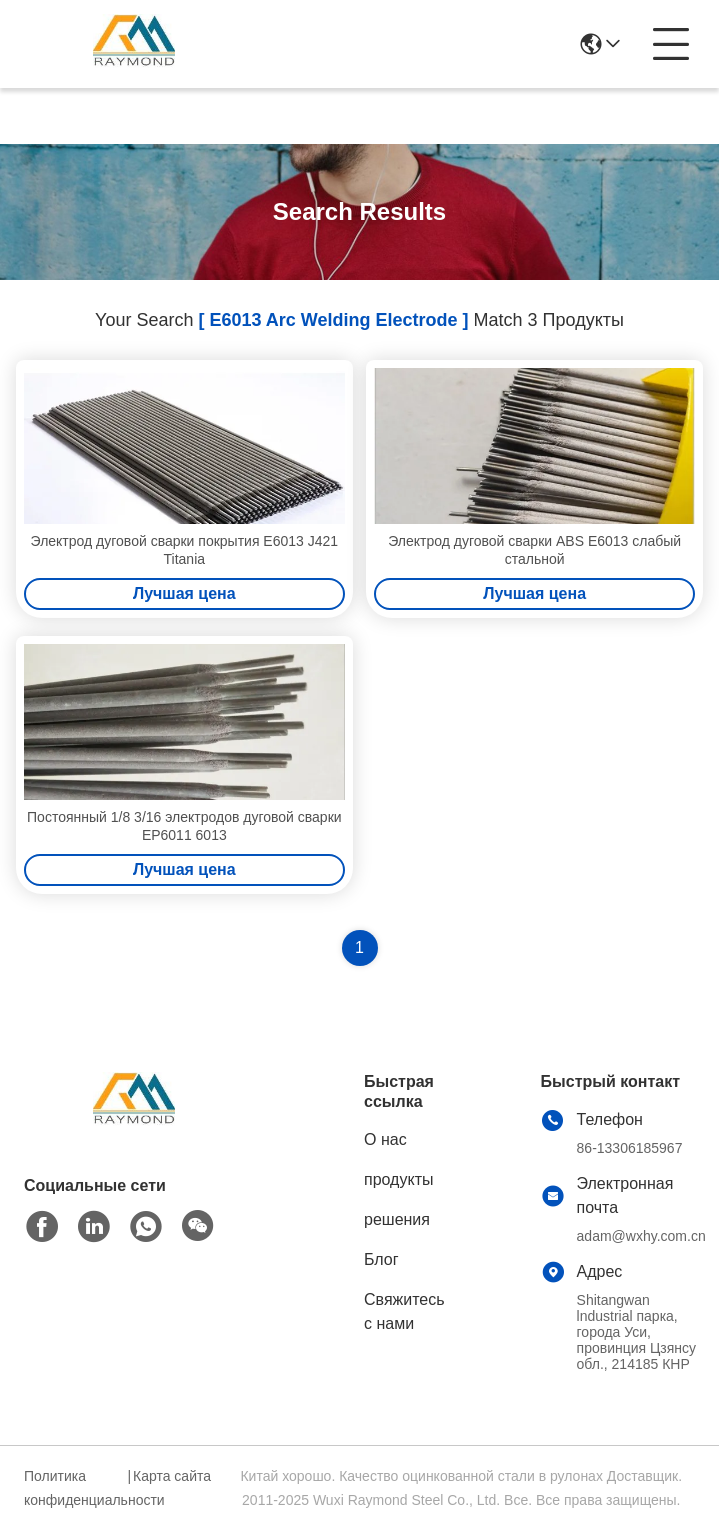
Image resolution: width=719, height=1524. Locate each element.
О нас (385, 1139)
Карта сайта (172, 1476)
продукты (398, 1179)
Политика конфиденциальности (73, 1488)
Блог (381, 1259)
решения (397, 1219)
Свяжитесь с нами (404, 1311)
